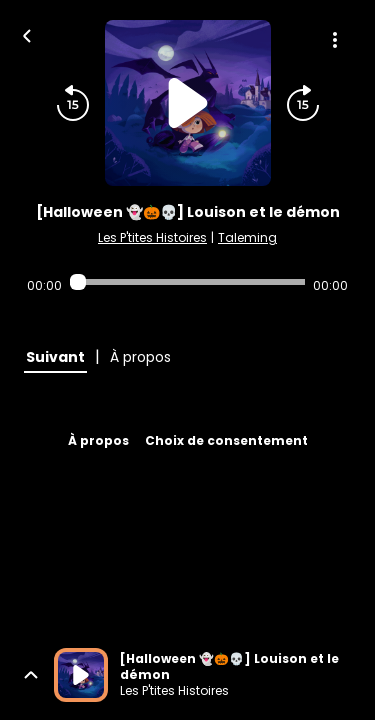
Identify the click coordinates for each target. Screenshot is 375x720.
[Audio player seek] (187, 282)
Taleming (247, 237)
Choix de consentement (226, 440)
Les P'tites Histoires (152, 237)
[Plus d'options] (335, 40)
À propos (98, 440)
